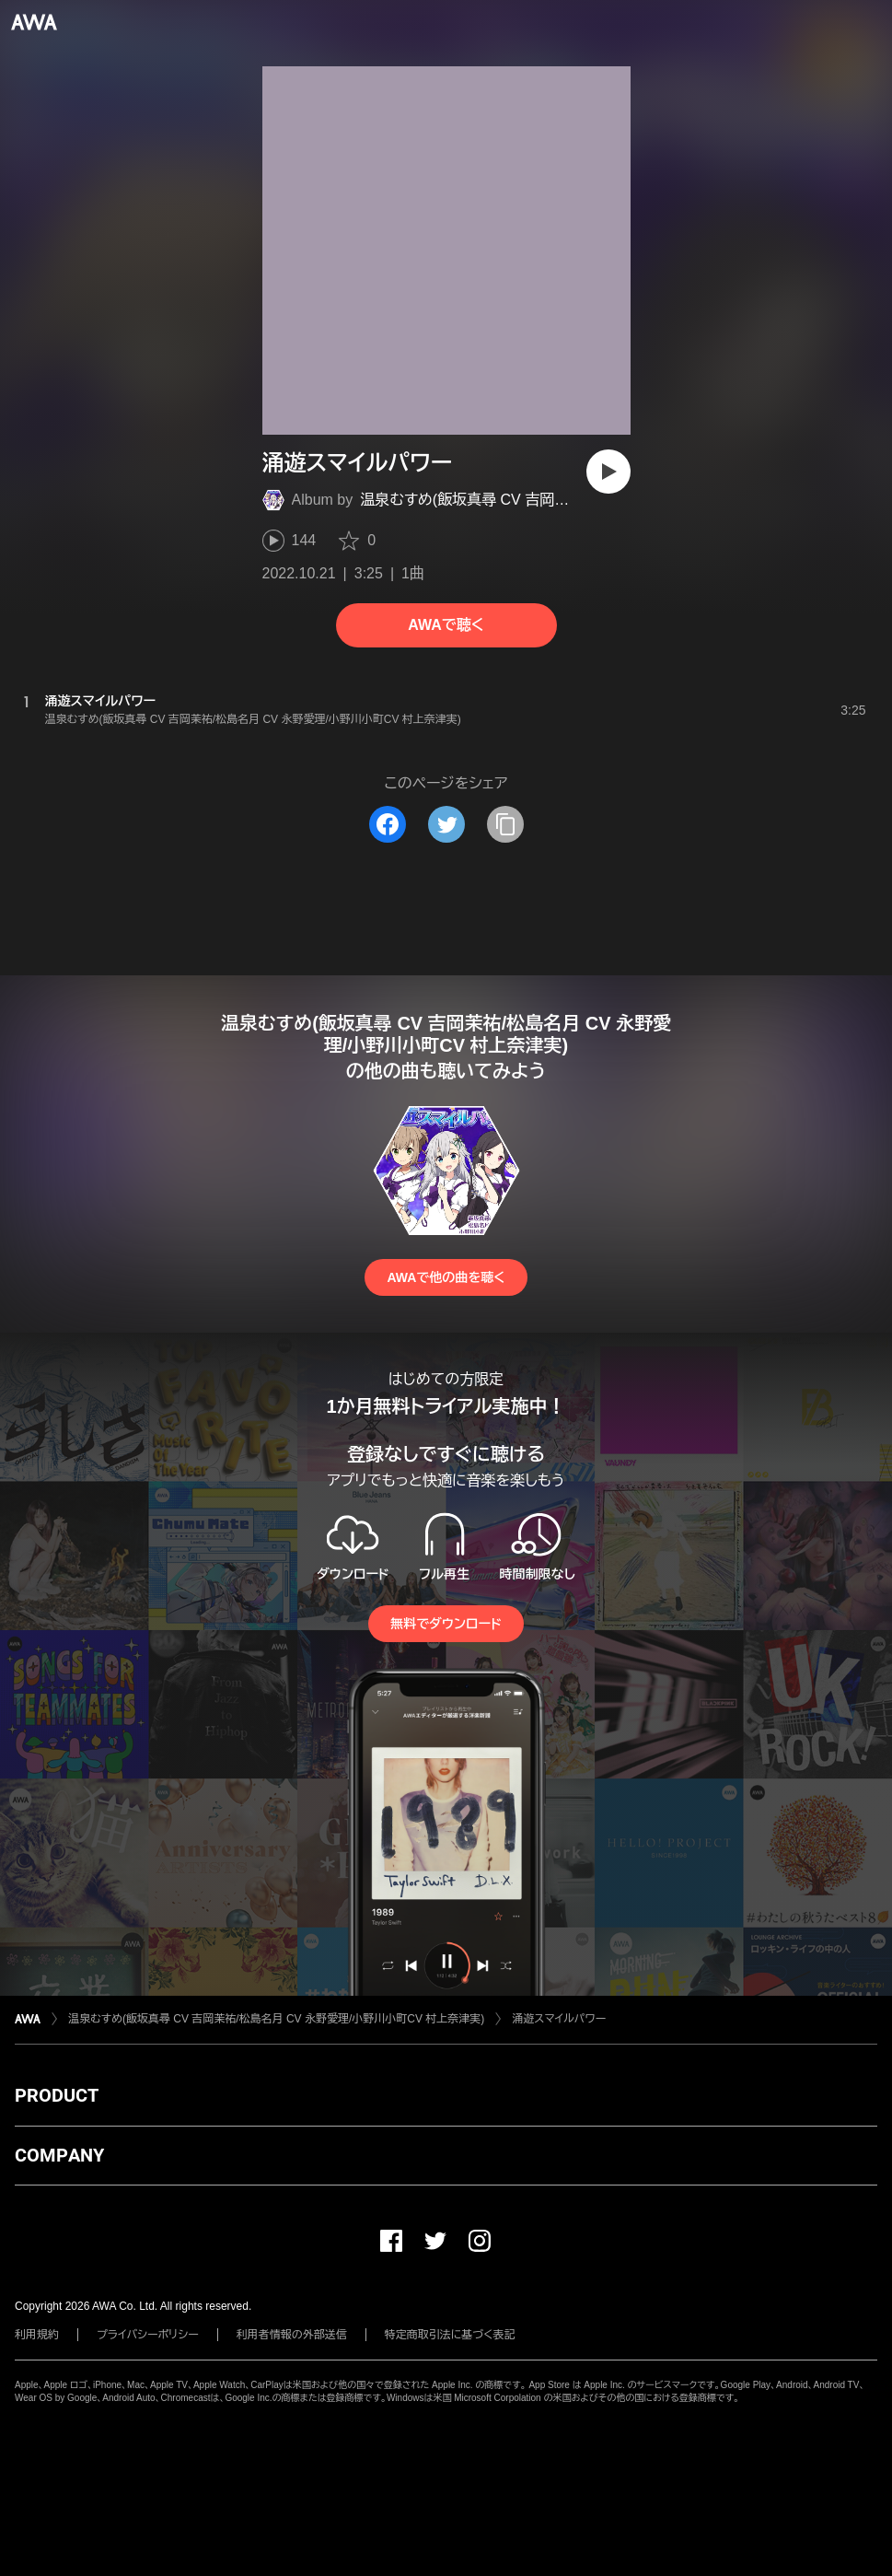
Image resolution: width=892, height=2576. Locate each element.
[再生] (608, 471)
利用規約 (37, 2334)
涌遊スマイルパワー (559, 2018)
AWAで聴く (445, 625)
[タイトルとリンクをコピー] (505, 824)
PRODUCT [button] (56, 2095)
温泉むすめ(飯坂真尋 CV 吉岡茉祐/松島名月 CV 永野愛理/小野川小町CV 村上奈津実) (276, 2018)
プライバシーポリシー (148, 2334)
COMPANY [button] (59, 2155)
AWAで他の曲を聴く (445, 1277)
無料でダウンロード (445, 1623)
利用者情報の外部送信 (292, 2334)
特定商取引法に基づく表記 (450, 2334)
